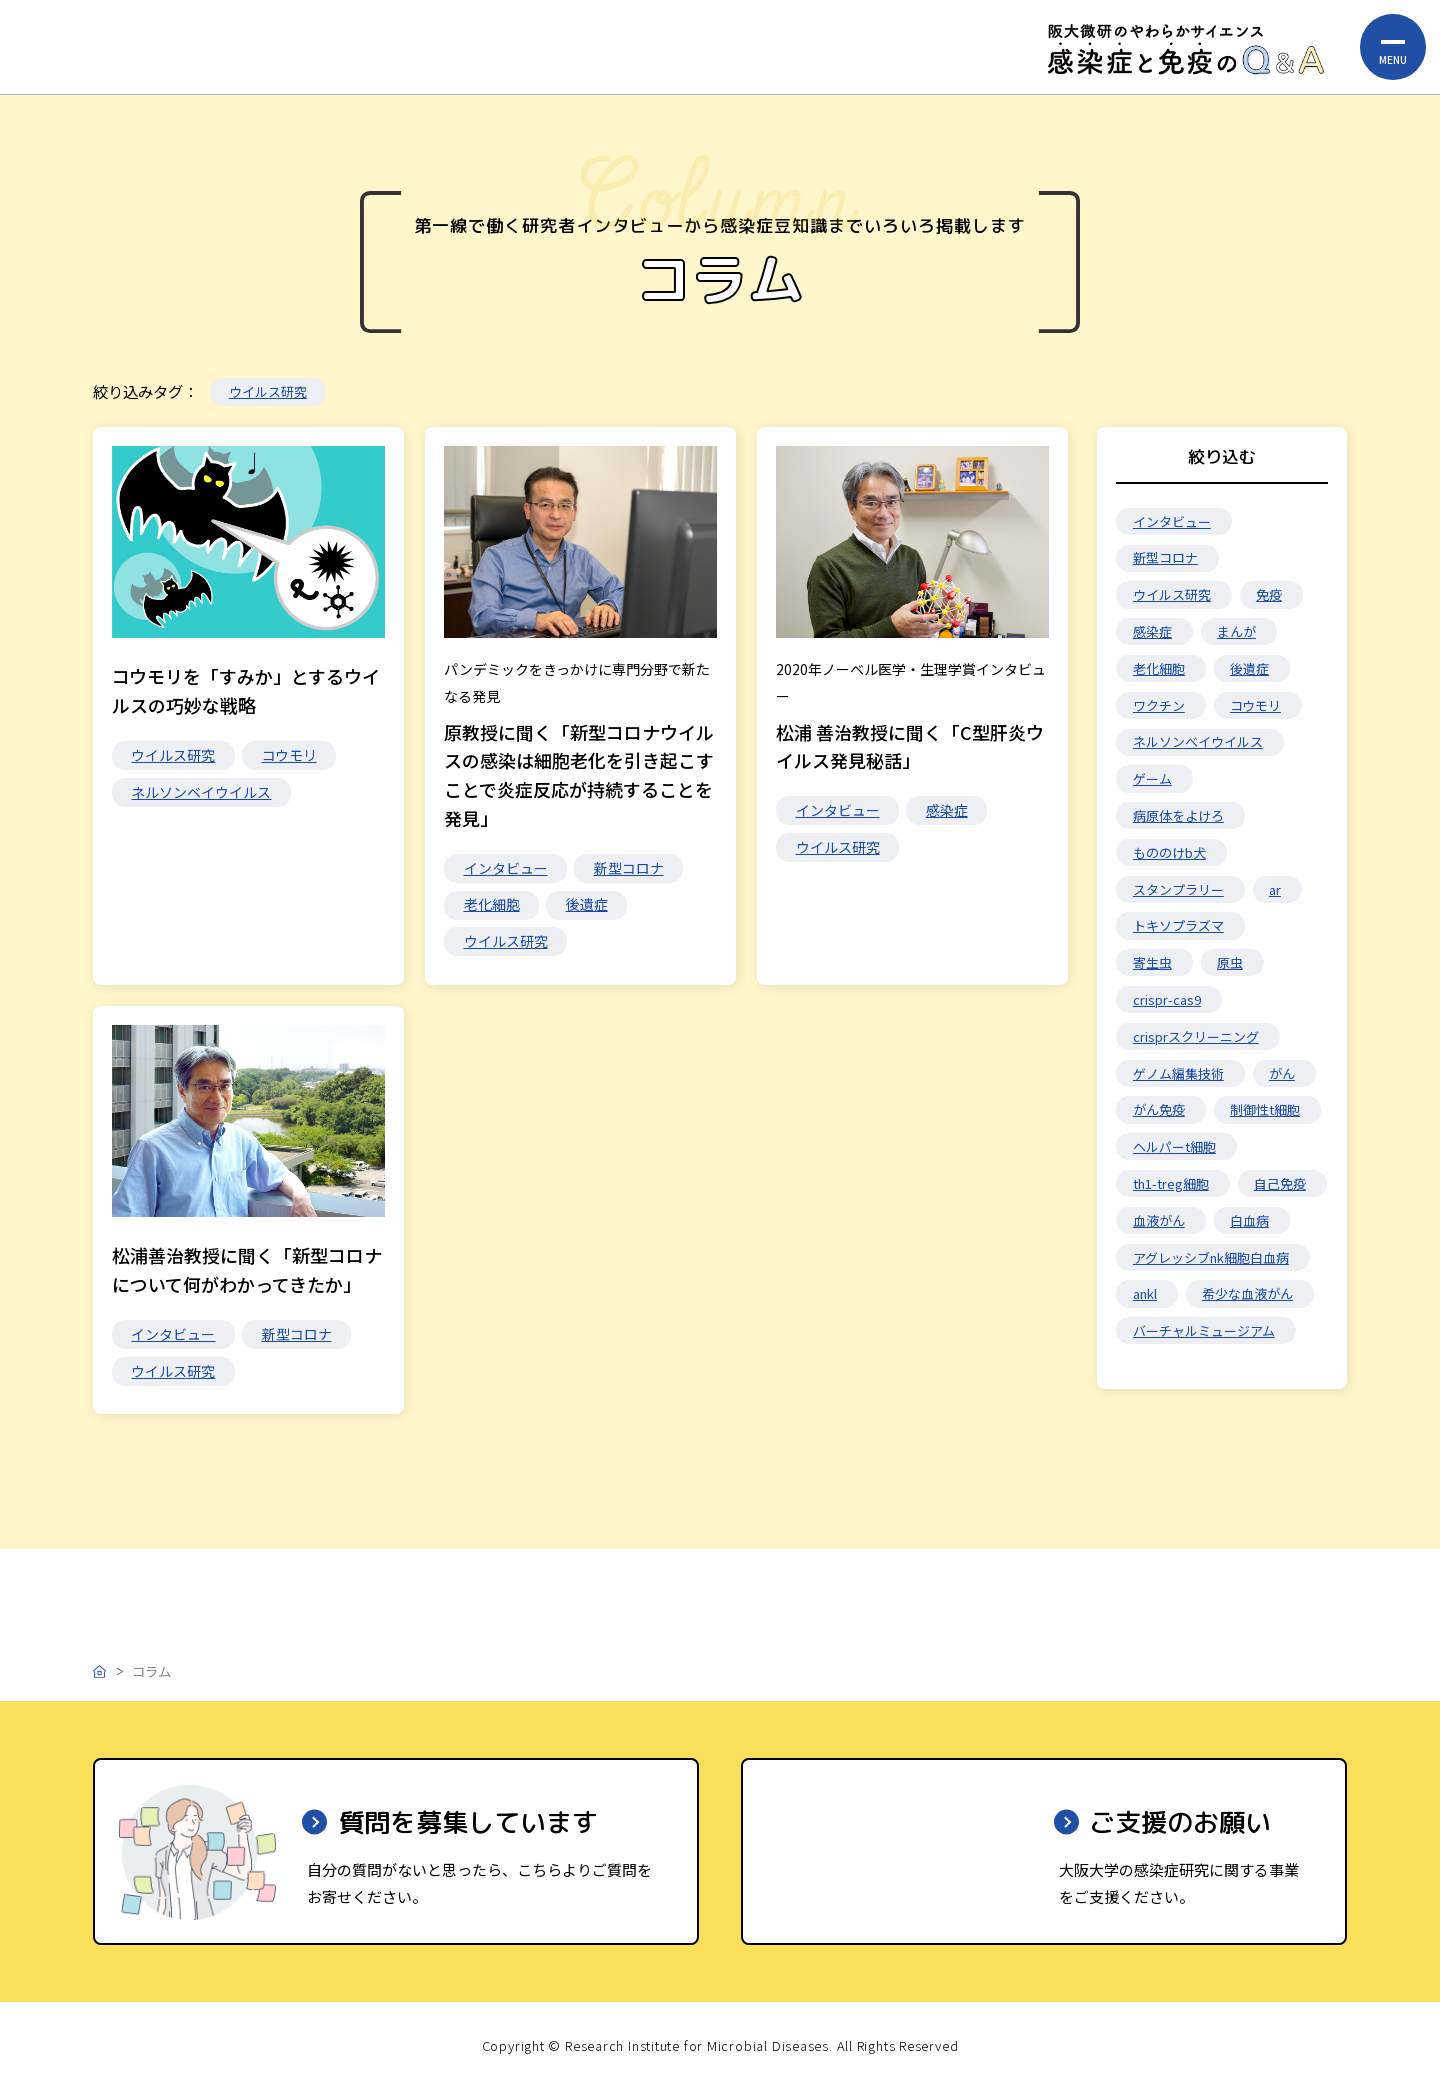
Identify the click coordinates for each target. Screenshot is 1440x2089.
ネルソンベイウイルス (201, 792)
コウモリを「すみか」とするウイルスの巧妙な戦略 (246, 690)
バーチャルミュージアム (1204, 1330)
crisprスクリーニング (1196, 1036)
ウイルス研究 (268, 391)
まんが (1236, 631)
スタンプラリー (1178, 889)
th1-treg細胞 (1171, 1183)
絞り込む (1222, 456)
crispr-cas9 (1167, 999)
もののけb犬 (1169, 852)
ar (1275, 889)
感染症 (947, 812)
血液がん (1159, 1220)
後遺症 (587, 904)
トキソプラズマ (1178, 925)
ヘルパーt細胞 (1174, 1146)
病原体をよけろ (1178, 815)
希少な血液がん (1247, 1293)
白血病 (1249, 1220)
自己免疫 (1280, 1183)
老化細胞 (492, 904)
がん (1282, 1073)
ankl (1145, 1293)
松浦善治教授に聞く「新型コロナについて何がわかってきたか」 (247, 1275)
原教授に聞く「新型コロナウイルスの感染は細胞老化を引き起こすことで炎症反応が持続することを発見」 (579, 775)
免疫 (1269, 594)
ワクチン (1159, 705)
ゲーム (1152, 778)
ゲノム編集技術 (1178, 1073)
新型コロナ (629, 868)
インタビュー (506, 868)
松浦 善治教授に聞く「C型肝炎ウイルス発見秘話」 (910, 747)
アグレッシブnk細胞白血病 (1211, 1257)
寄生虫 (1152, 962)
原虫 (1230, 962)
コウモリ (289, 755)
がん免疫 (1159, 1109)
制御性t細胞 (1265, 1109)
